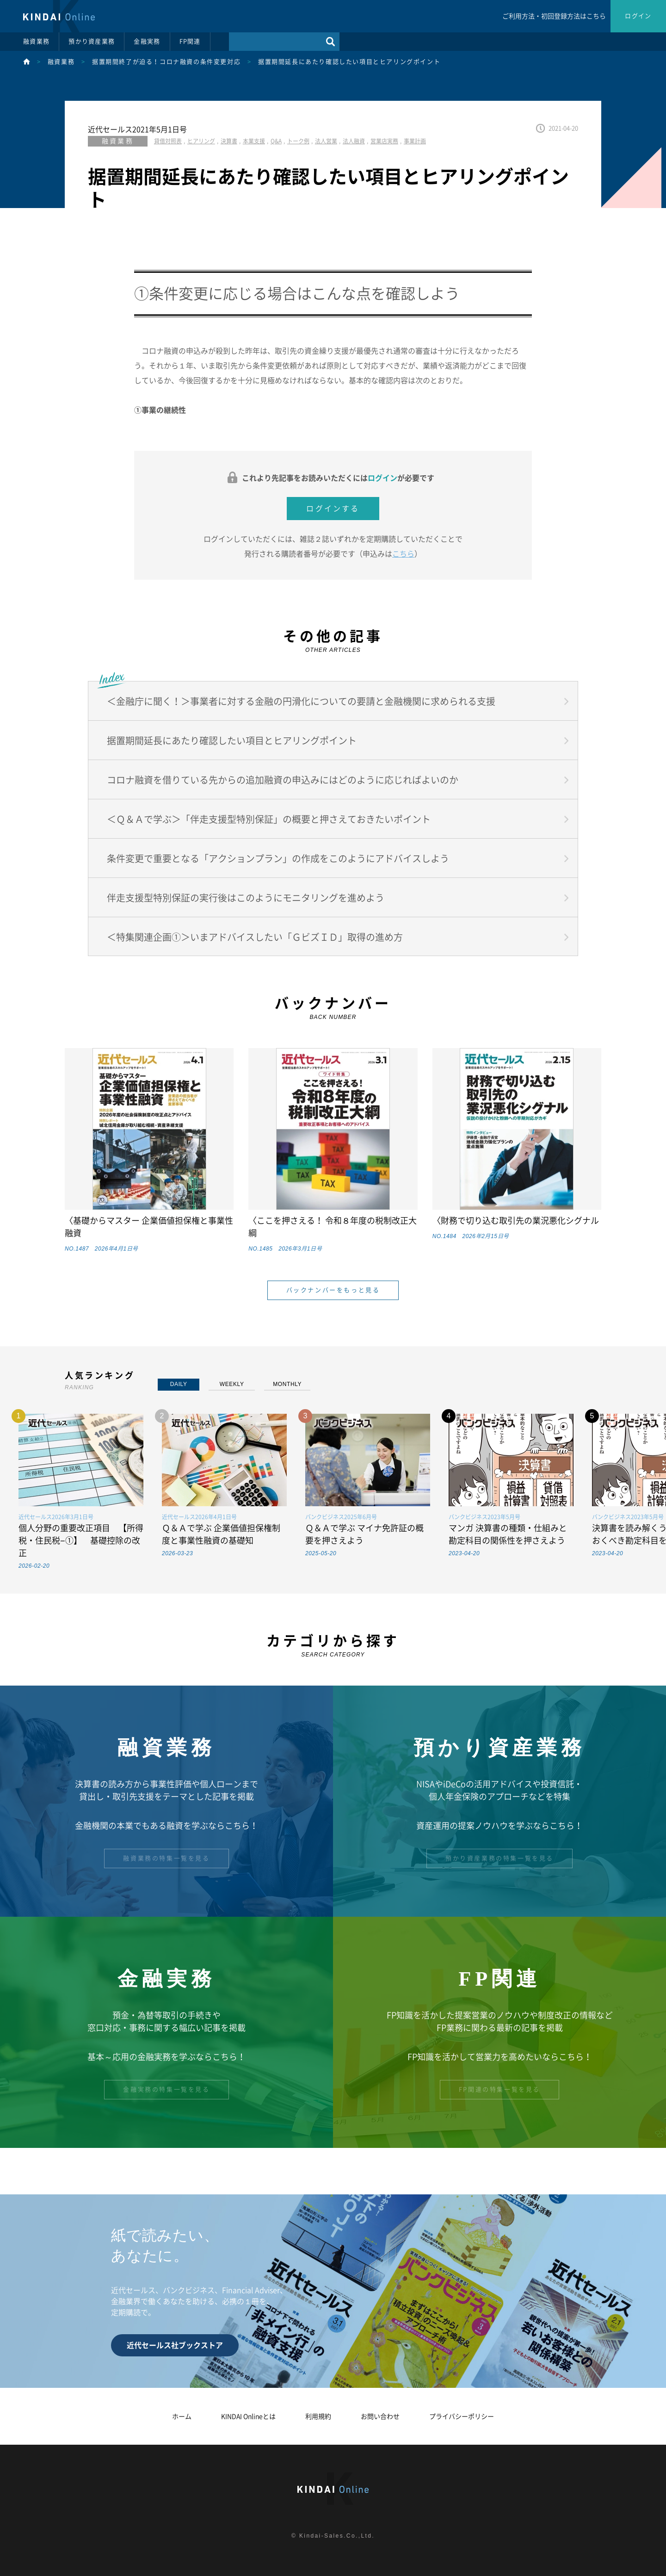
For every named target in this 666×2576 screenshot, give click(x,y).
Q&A (276, 141)
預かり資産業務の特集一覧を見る (499, 1858)
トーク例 (298, 141)
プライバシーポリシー (461, 2416)
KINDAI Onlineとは (248, 2416)
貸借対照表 (168, 141)
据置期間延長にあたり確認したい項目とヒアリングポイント (349, 62)
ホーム (181, 2416)
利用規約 (318, 2416)
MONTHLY (287, 1384)
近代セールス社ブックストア (175, 2345)
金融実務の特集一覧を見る (166, 2089)
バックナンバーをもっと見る (333, 1290)
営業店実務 (384, 141)
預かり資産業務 (91, 41)
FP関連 (190, 41)
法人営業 (326, 141)
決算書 (229, 141)
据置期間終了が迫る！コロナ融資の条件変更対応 (166, 62)
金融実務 (147, 41)
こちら (403, 554)
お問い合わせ (380, 2416)
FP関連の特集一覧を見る (499, 2089)
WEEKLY (232, 1384)
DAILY (178, 1384)
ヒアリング (201, 141)
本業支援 (254, 141)
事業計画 (415, 141)
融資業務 (36, 41)
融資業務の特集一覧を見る (166, 1858)
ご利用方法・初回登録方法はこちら (554, 16)
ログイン (638, 16)
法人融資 (354, 141)
